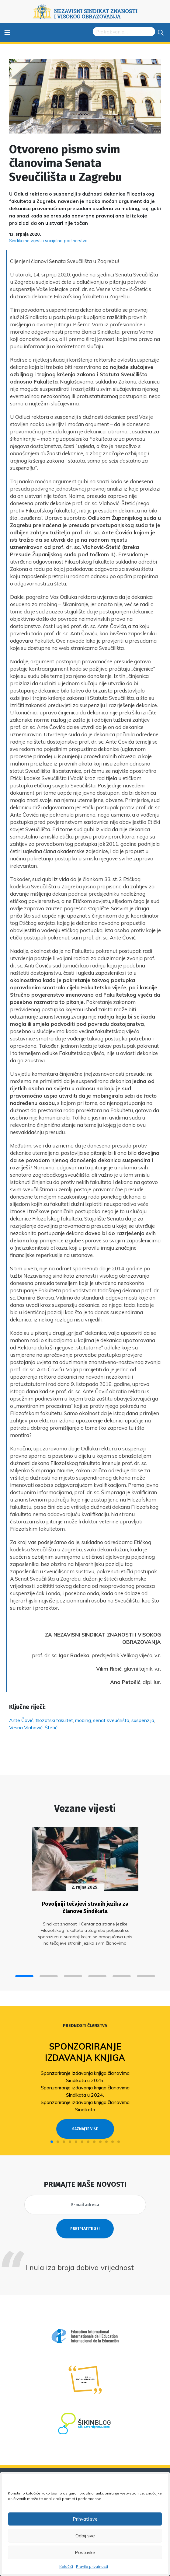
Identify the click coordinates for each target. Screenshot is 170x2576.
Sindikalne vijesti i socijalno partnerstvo (48, 240)
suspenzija (142, 1720)
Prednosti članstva (85, 2025)
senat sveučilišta (111, 1720)
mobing (83, 1720)
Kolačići (66, 2566)
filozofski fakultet (54, 1720)
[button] (24, 1976)
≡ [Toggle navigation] (7, 32)
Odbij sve (85, 2536)
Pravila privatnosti (92, 2566)
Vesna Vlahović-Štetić (33, 1727)
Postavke (85, 2552)
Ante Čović (21, 1720)
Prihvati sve (85, 2519)
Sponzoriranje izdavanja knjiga (85, 2052)
